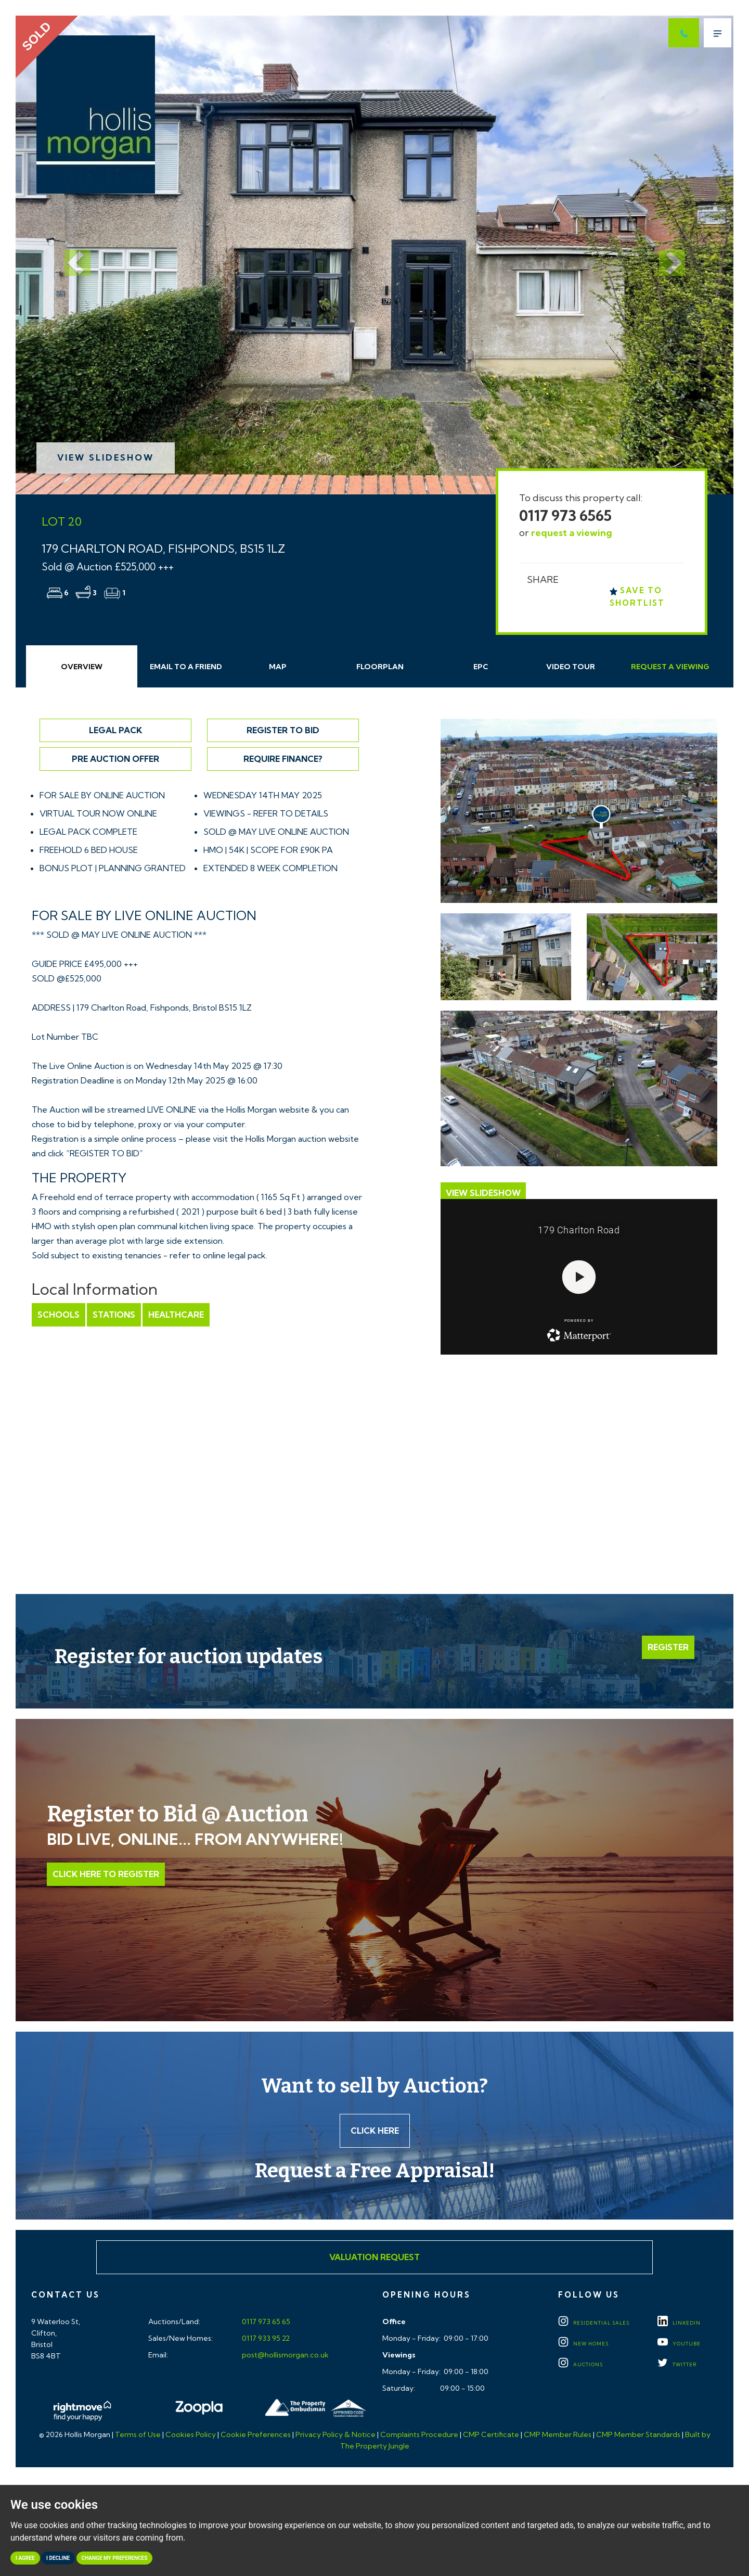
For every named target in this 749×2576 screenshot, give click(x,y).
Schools (58, 1314)
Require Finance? (282, 759)
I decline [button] (58, 2558)
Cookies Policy (190, 2434)
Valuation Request (374, 2257)
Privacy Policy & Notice (335, 2434)
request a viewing (571, 533)
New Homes (583, 2344)
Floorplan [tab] (380, 666)
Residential (593, 2323)
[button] (69, 255)
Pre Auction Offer (115, 759)
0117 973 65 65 (265, 2321)
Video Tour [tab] (570, 666)
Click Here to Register (106, 1874)
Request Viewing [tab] (670, 666)
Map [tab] (278, 666)
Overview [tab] (81, 666)
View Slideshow (105, 457)
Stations (114, 1314)
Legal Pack (115, 730)
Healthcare (176, 1314)
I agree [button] (25, 2558)
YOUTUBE (679, 2344)
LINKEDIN (679, 2323)
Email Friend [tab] (186, 666)
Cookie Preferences (256, 2434)
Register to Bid (283, 730)
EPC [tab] (480, 666)
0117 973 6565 (565, 515)
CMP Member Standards (638, 2434)
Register (668, 1647)
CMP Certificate (491, 2434)
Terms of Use (138, 2434)
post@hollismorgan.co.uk (284, 2355)
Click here (375, 2130)
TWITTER (676, 2364)
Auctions (580, 2364)
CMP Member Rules (557, 2434)
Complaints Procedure (419, 2434)
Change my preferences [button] (115, 2558)
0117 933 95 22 (265, 2338)
